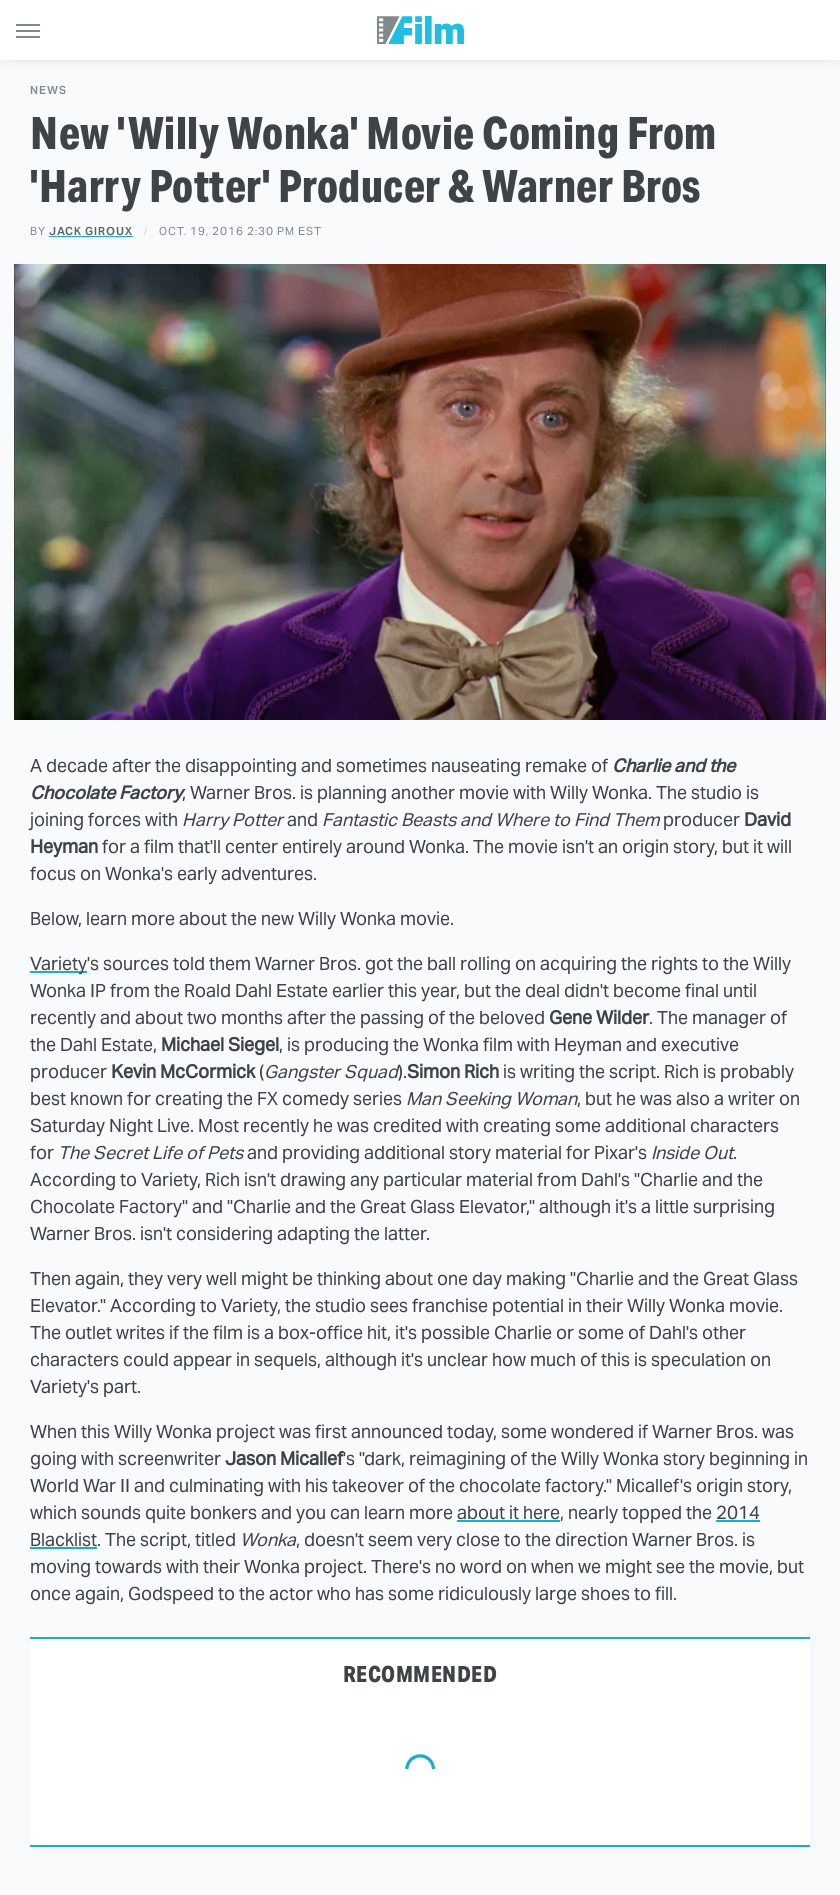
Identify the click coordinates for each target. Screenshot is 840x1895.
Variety (58, 963)
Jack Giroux (91, 231)
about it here (508, 1512)
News (48, 90)
